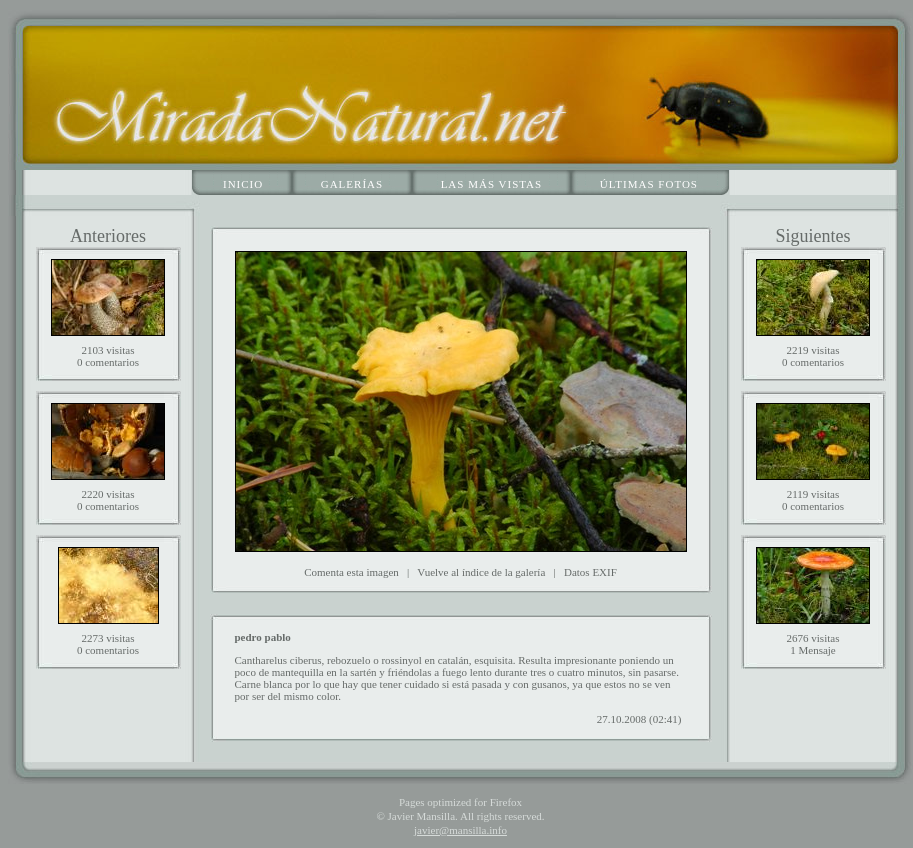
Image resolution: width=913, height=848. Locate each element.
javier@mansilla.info (460, 830)
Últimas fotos (649, 184)
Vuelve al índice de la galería (481, 572)
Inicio (243, 184)
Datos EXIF (590, 572)
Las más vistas (492, 184)
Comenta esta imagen (351, 572)
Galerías (352, 184)
